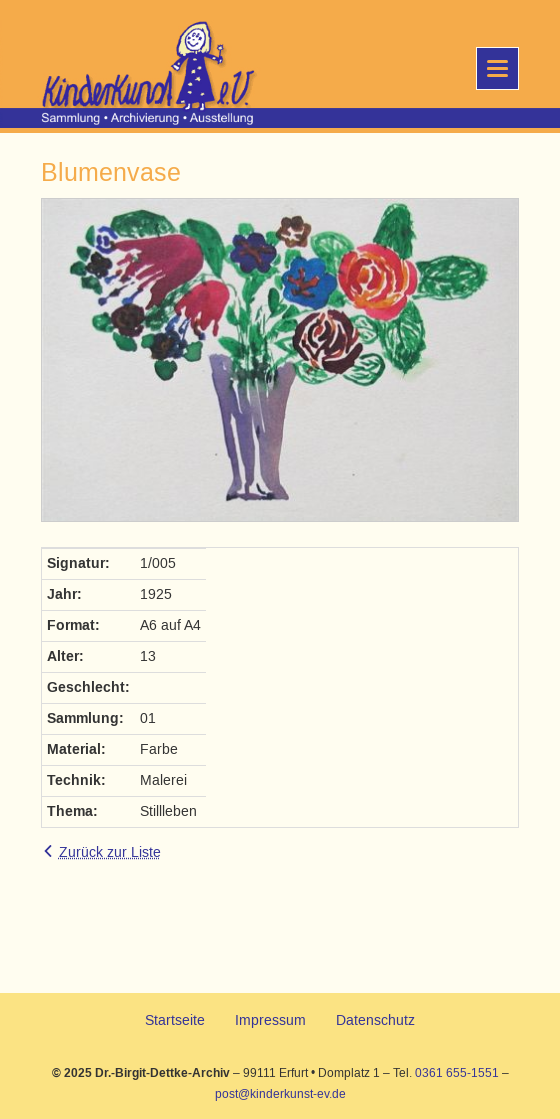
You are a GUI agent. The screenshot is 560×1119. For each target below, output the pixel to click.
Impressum (270, 1020)
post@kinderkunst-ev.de (280, 1094)
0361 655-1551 (457, 1073)
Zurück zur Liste (110, 852)
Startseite (175, 1020)
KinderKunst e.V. (107, 75)
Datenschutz (375, 1020)
